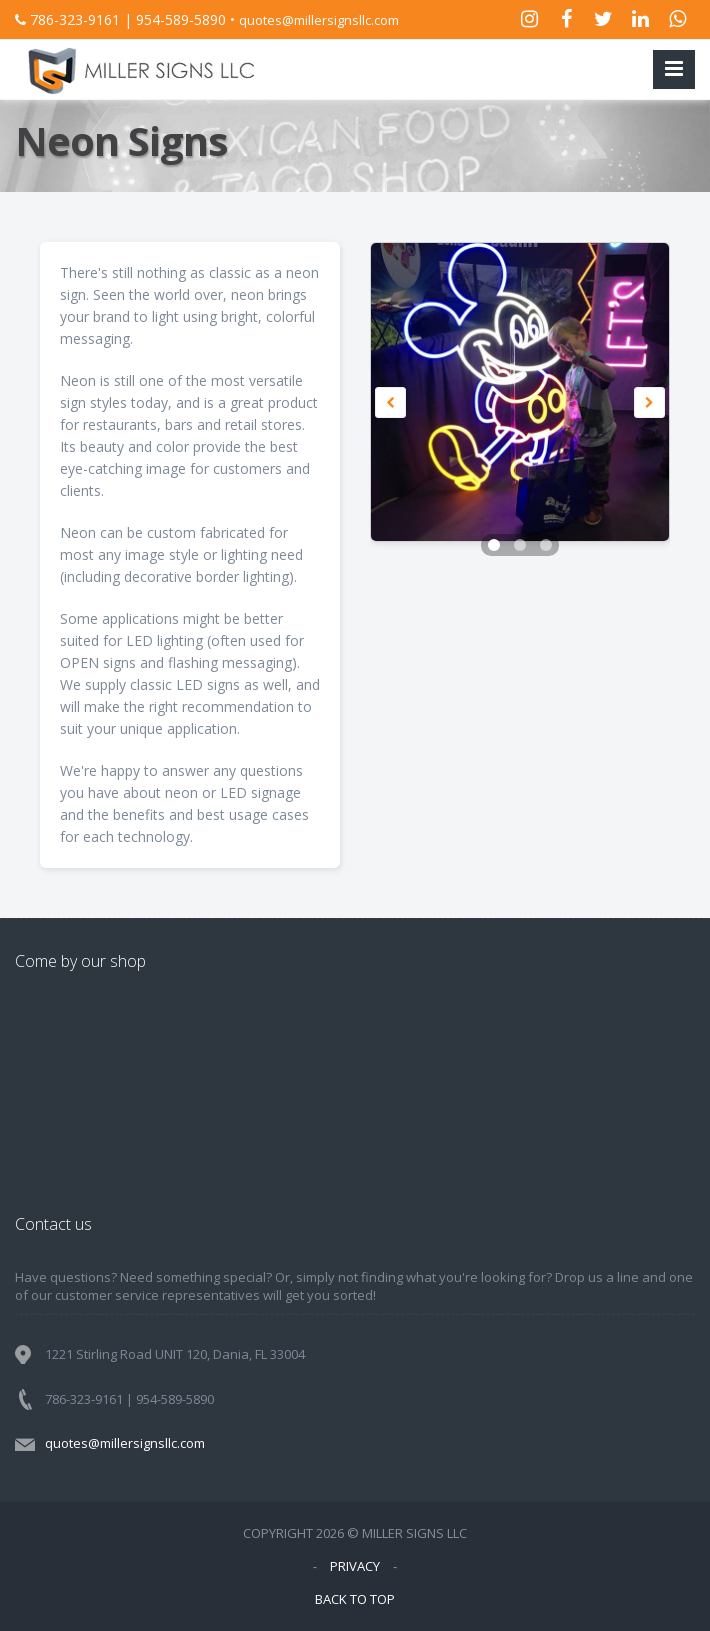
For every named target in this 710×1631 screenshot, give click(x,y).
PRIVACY (355, 1566)
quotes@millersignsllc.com (319, 20)
